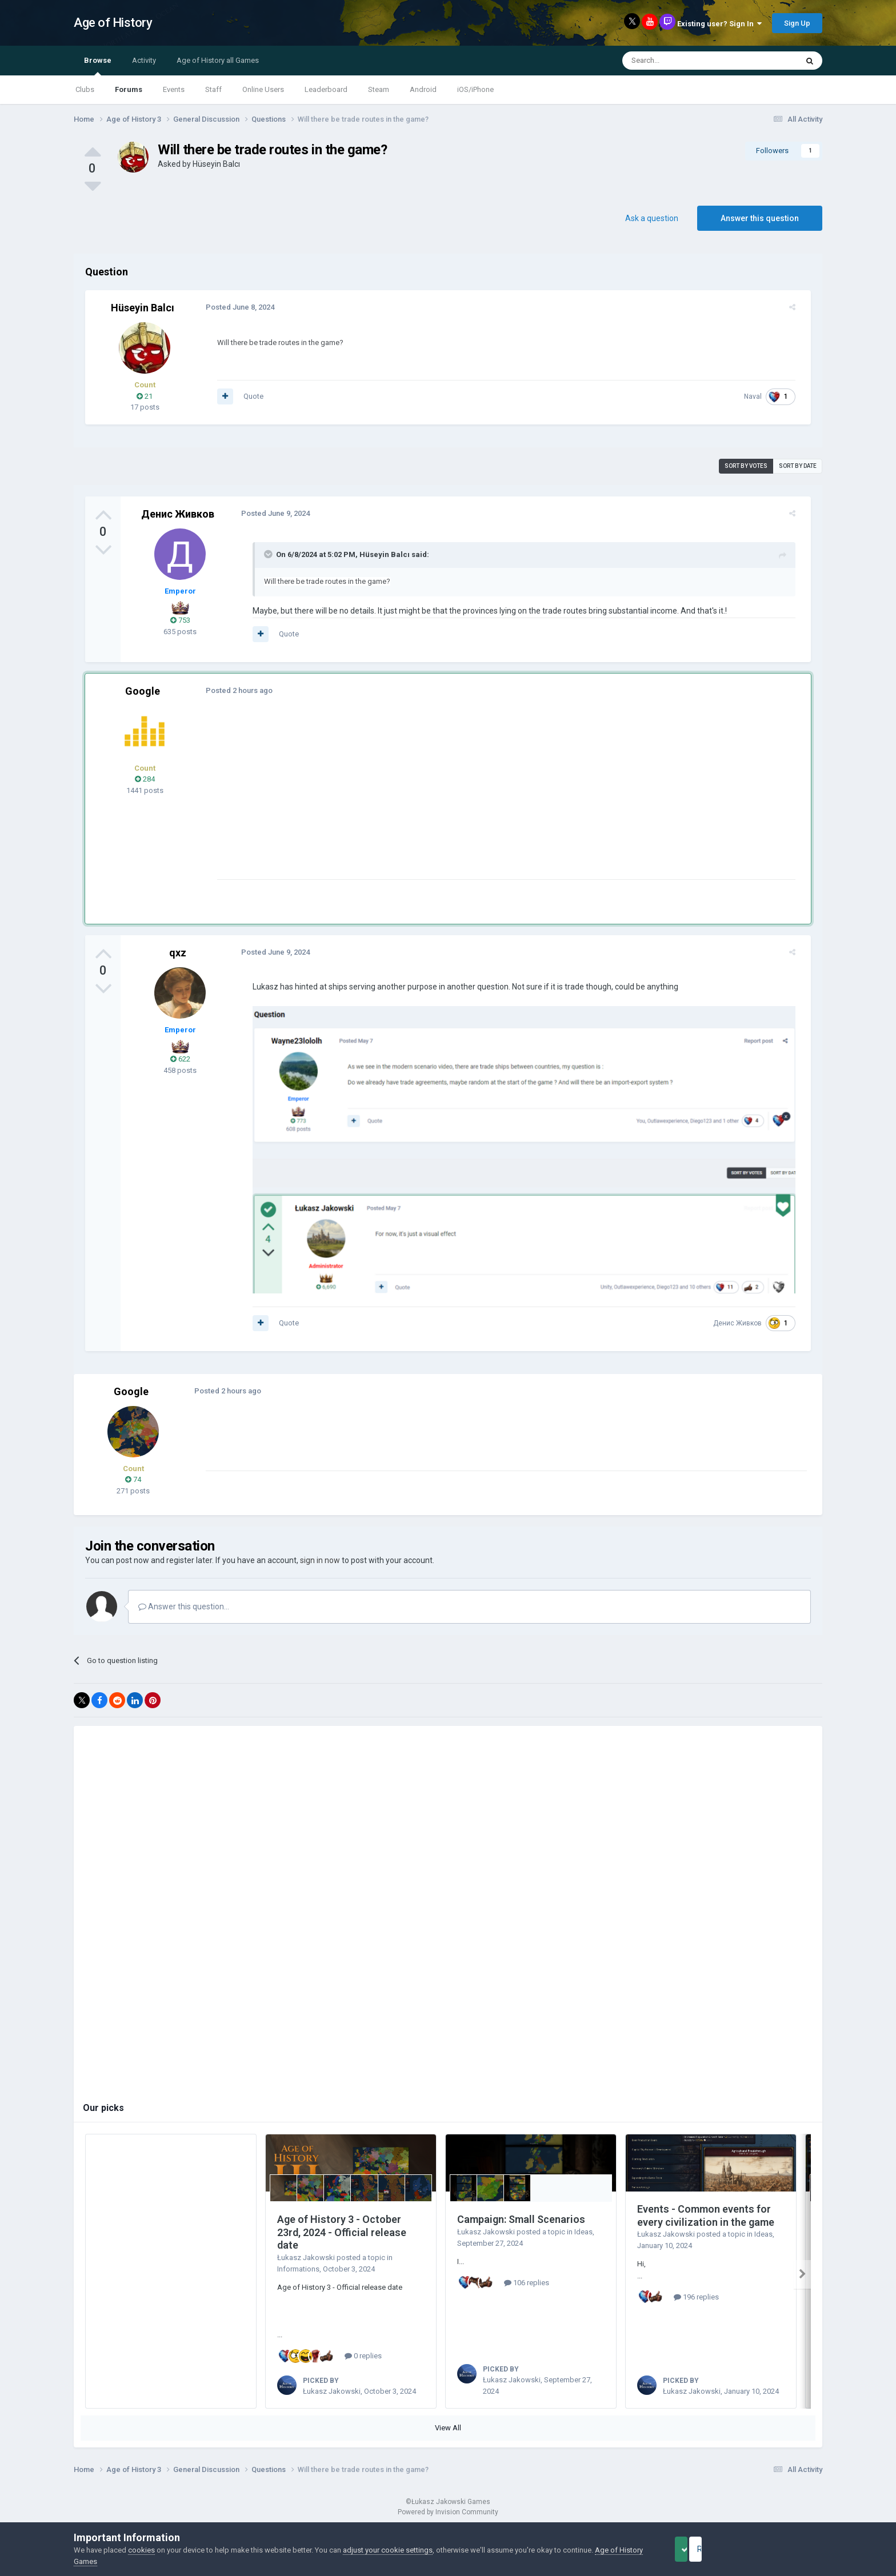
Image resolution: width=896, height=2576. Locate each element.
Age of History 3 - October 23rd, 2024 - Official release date (341, 2239)
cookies (141, 2550)
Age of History (113, 22)
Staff (213, 89)
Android (423, 89)
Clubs (84, 89)
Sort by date (798, 466)
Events (174, 89)
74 (133, 1485)
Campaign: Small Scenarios (521, 2226)
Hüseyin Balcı (216, 164)
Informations (298, 2275)
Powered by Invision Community (448, 2518)
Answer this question (760, 218)
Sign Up (797, 23)
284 (145, 779)
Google (142, 691)
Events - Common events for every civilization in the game (705, 2221)
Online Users (263, 89)
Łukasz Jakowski (306, 2263)
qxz (177, 953)
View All (448, 2434)
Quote (247, 396)
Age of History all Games (218, 60)
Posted (233, 307)
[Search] (682, 60)
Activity (144, 60)
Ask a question (651, 218)
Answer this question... (183, 1613)
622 (180, 1059)
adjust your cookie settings (388, 2550)
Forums (128, 89)
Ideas (583, 2238)
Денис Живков (177, 514)
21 (145, 396)
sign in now (320, 1567)
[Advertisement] (419, 799)
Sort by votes (746, 466)
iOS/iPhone (475, 89)
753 (180, 620)
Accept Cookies (697, 2549)
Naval (759, 396)
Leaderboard (326, 89)
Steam (378, 89)
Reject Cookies (782, 2549)
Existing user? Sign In (719, 23)
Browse (97, 65)
